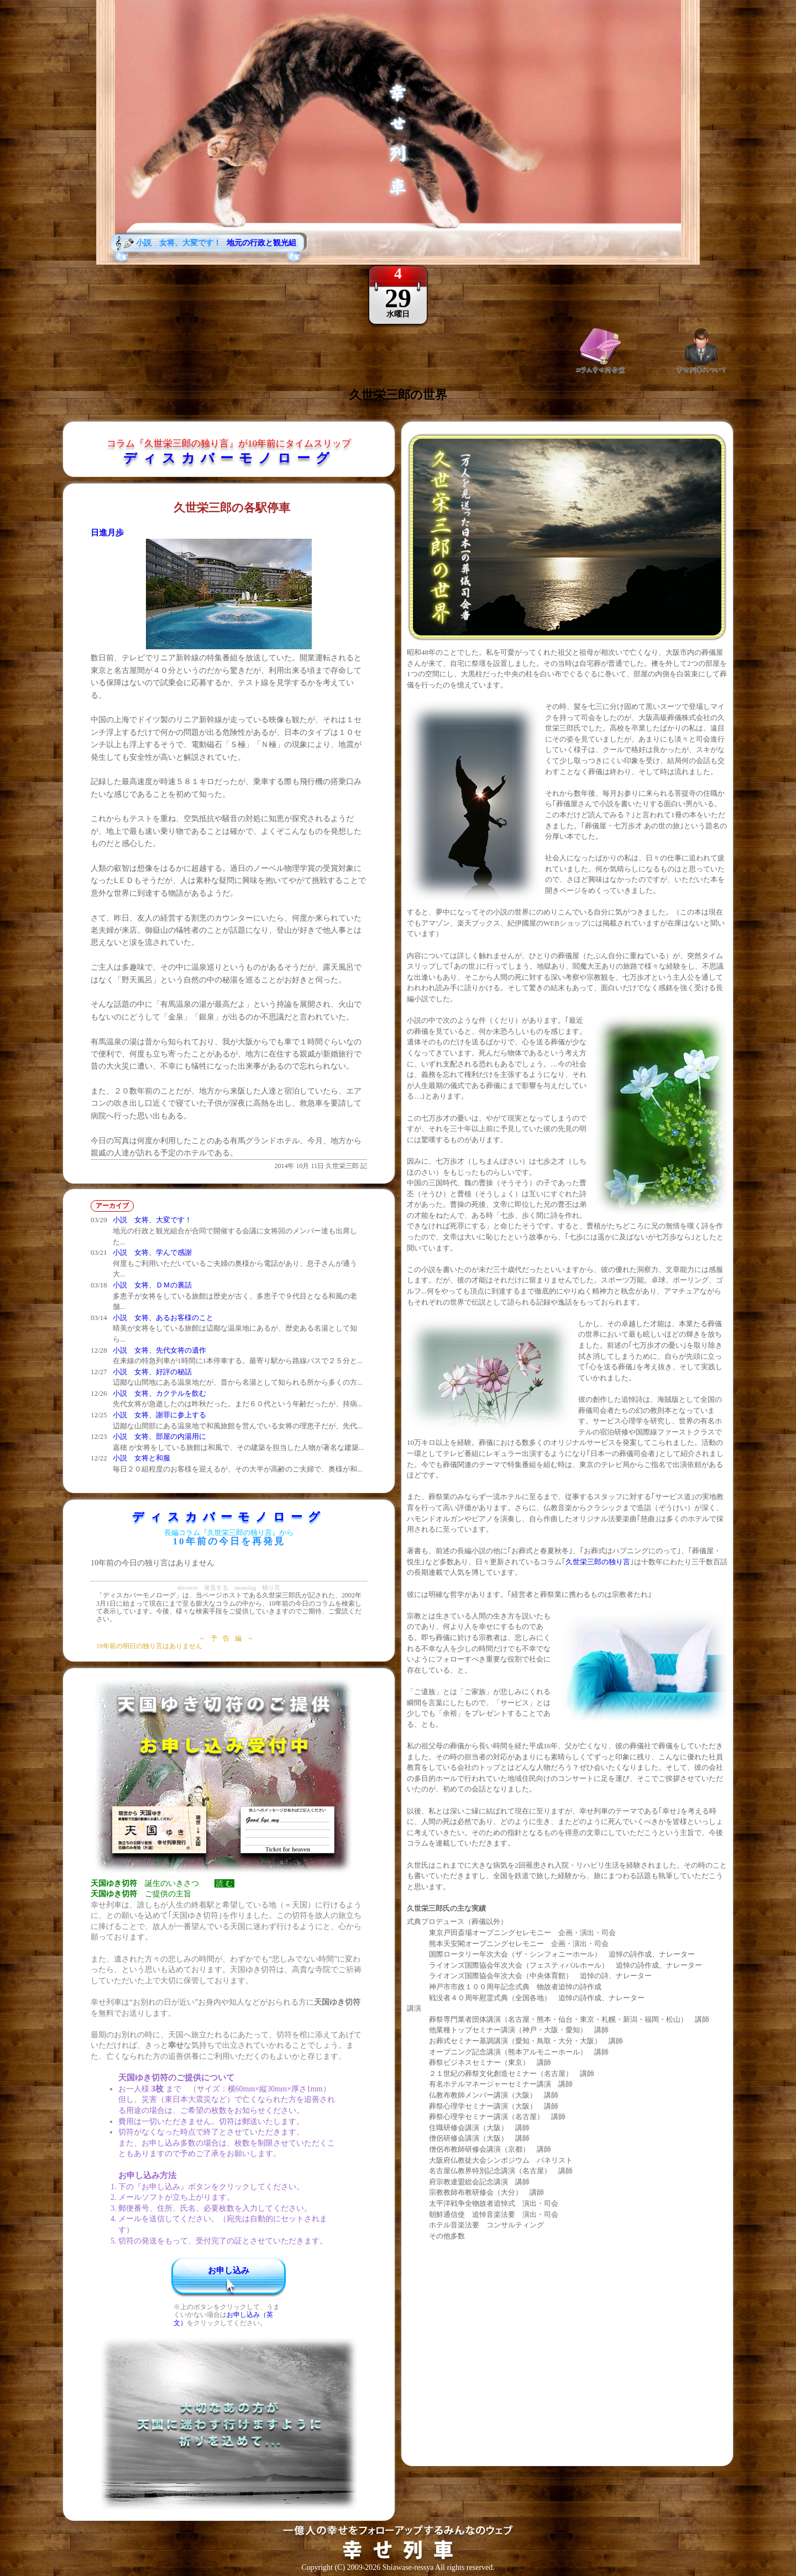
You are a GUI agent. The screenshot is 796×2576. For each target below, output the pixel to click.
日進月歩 (107, 532)
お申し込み (228, 2270)
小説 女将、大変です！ (152, 1220)
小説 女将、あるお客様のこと (163, 1317)
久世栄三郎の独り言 (597, 1562)
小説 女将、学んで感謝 (152, 1252)
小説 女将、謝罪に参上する (159, 1415)
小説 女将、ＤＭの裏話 (152, 1285)
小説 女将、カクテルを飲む (159, 1393)
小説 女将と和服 (141, 1458)
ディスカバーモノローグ (229, 458)
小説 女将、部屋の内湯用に (159, 1436)
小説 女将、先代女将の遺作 (159, 1350)
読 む (224, 1883)
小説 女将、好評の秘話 (152, 1372)
